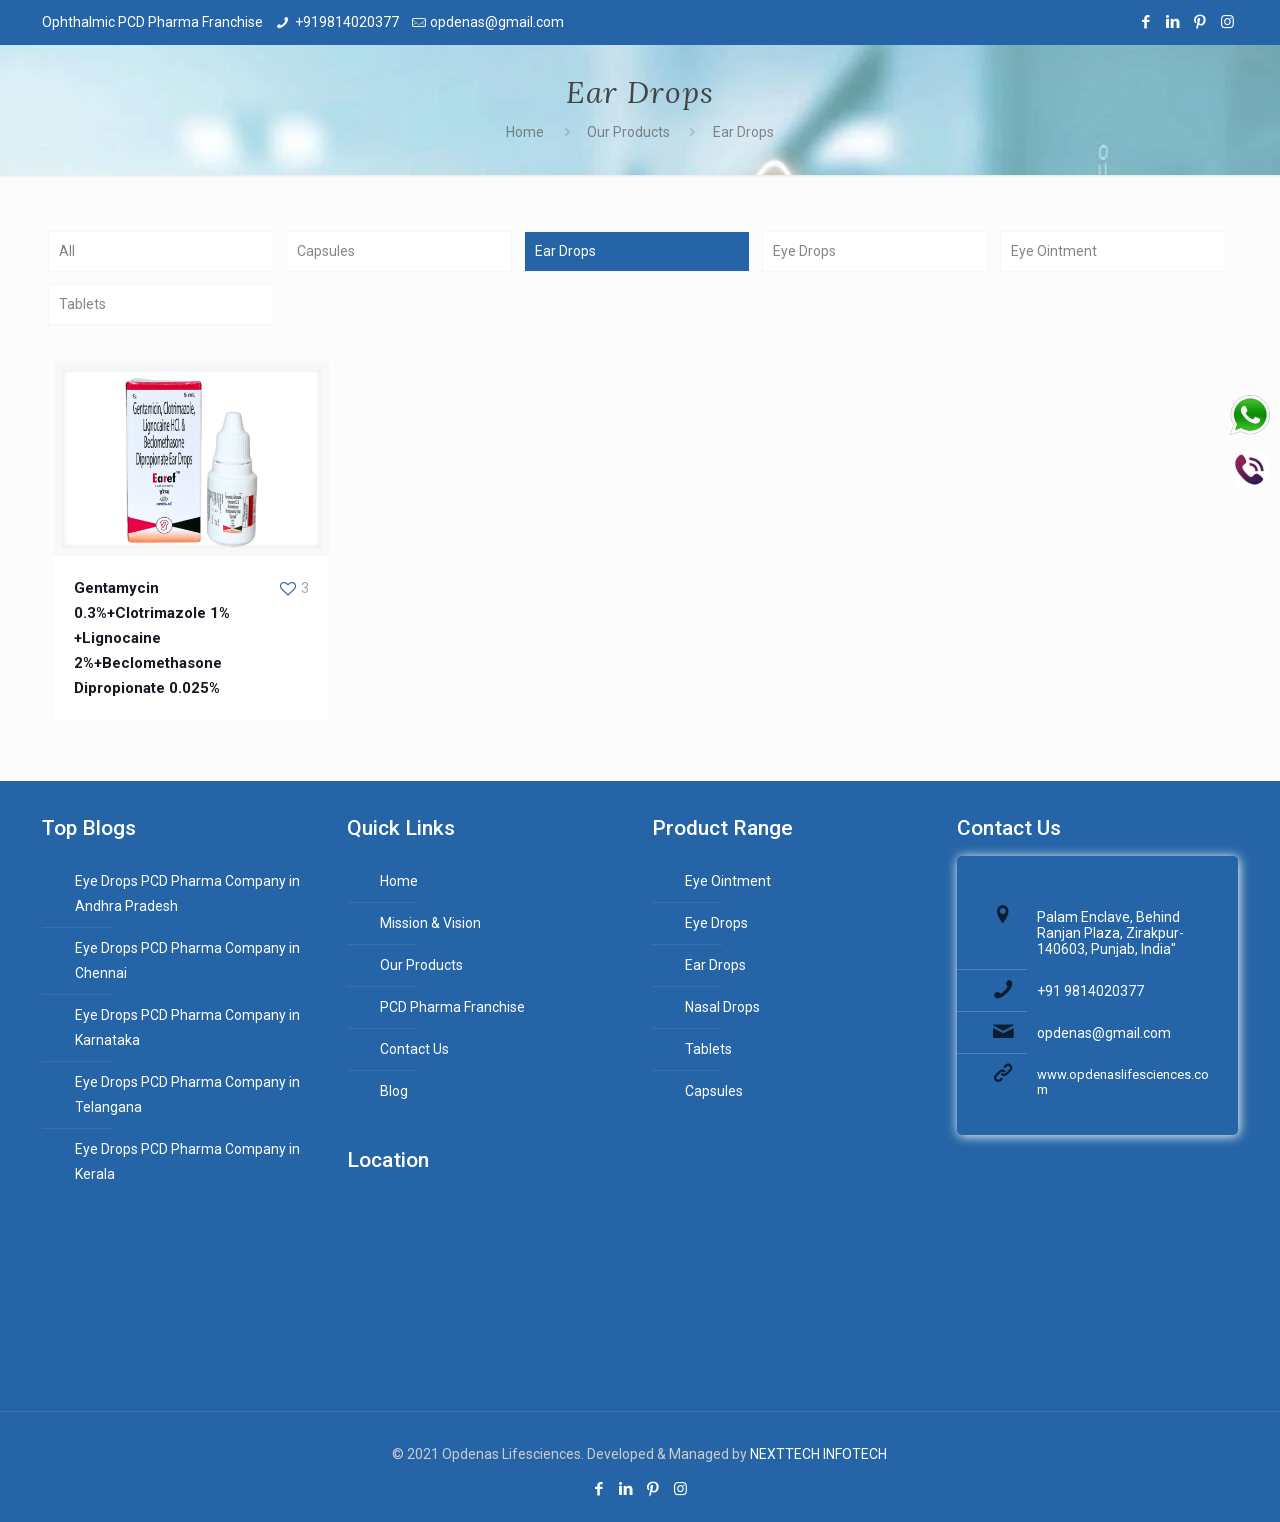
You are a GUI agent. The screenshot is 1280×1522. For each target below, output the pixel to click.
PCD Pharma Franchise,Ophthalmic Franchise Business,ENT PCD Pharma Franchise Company (487, 1293)
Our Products (628, 132)
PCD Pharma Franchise (452, 1007)
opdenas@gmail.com (497, 22)
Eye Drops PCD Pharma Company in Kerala (187, 1161)
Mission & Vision (430, 923)
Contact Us (414, 1049)
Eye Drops (804, 251)
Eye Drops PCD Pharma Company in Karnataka (187, 1027)
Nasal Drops (722, 1007)
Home (525, 132)
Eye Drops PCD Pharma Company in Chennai (187, 960)
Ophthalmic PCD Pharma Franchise (152, 22)
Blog (394, 1091)
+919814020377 (347, 22)
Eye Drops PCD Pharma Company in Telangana (187, 1094)
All (67, 251)
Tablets (82, 304)
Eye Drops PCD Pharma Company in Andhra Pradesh (187, 893)
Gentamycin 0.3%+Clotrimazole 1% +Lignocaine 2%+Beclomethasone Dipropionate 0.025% (152, 638)
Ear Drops (743, 132)
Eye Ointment (1054, 251)
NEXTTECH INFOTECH (817, 1454)
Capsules (326, 251)
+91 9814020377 (1090, 991)
